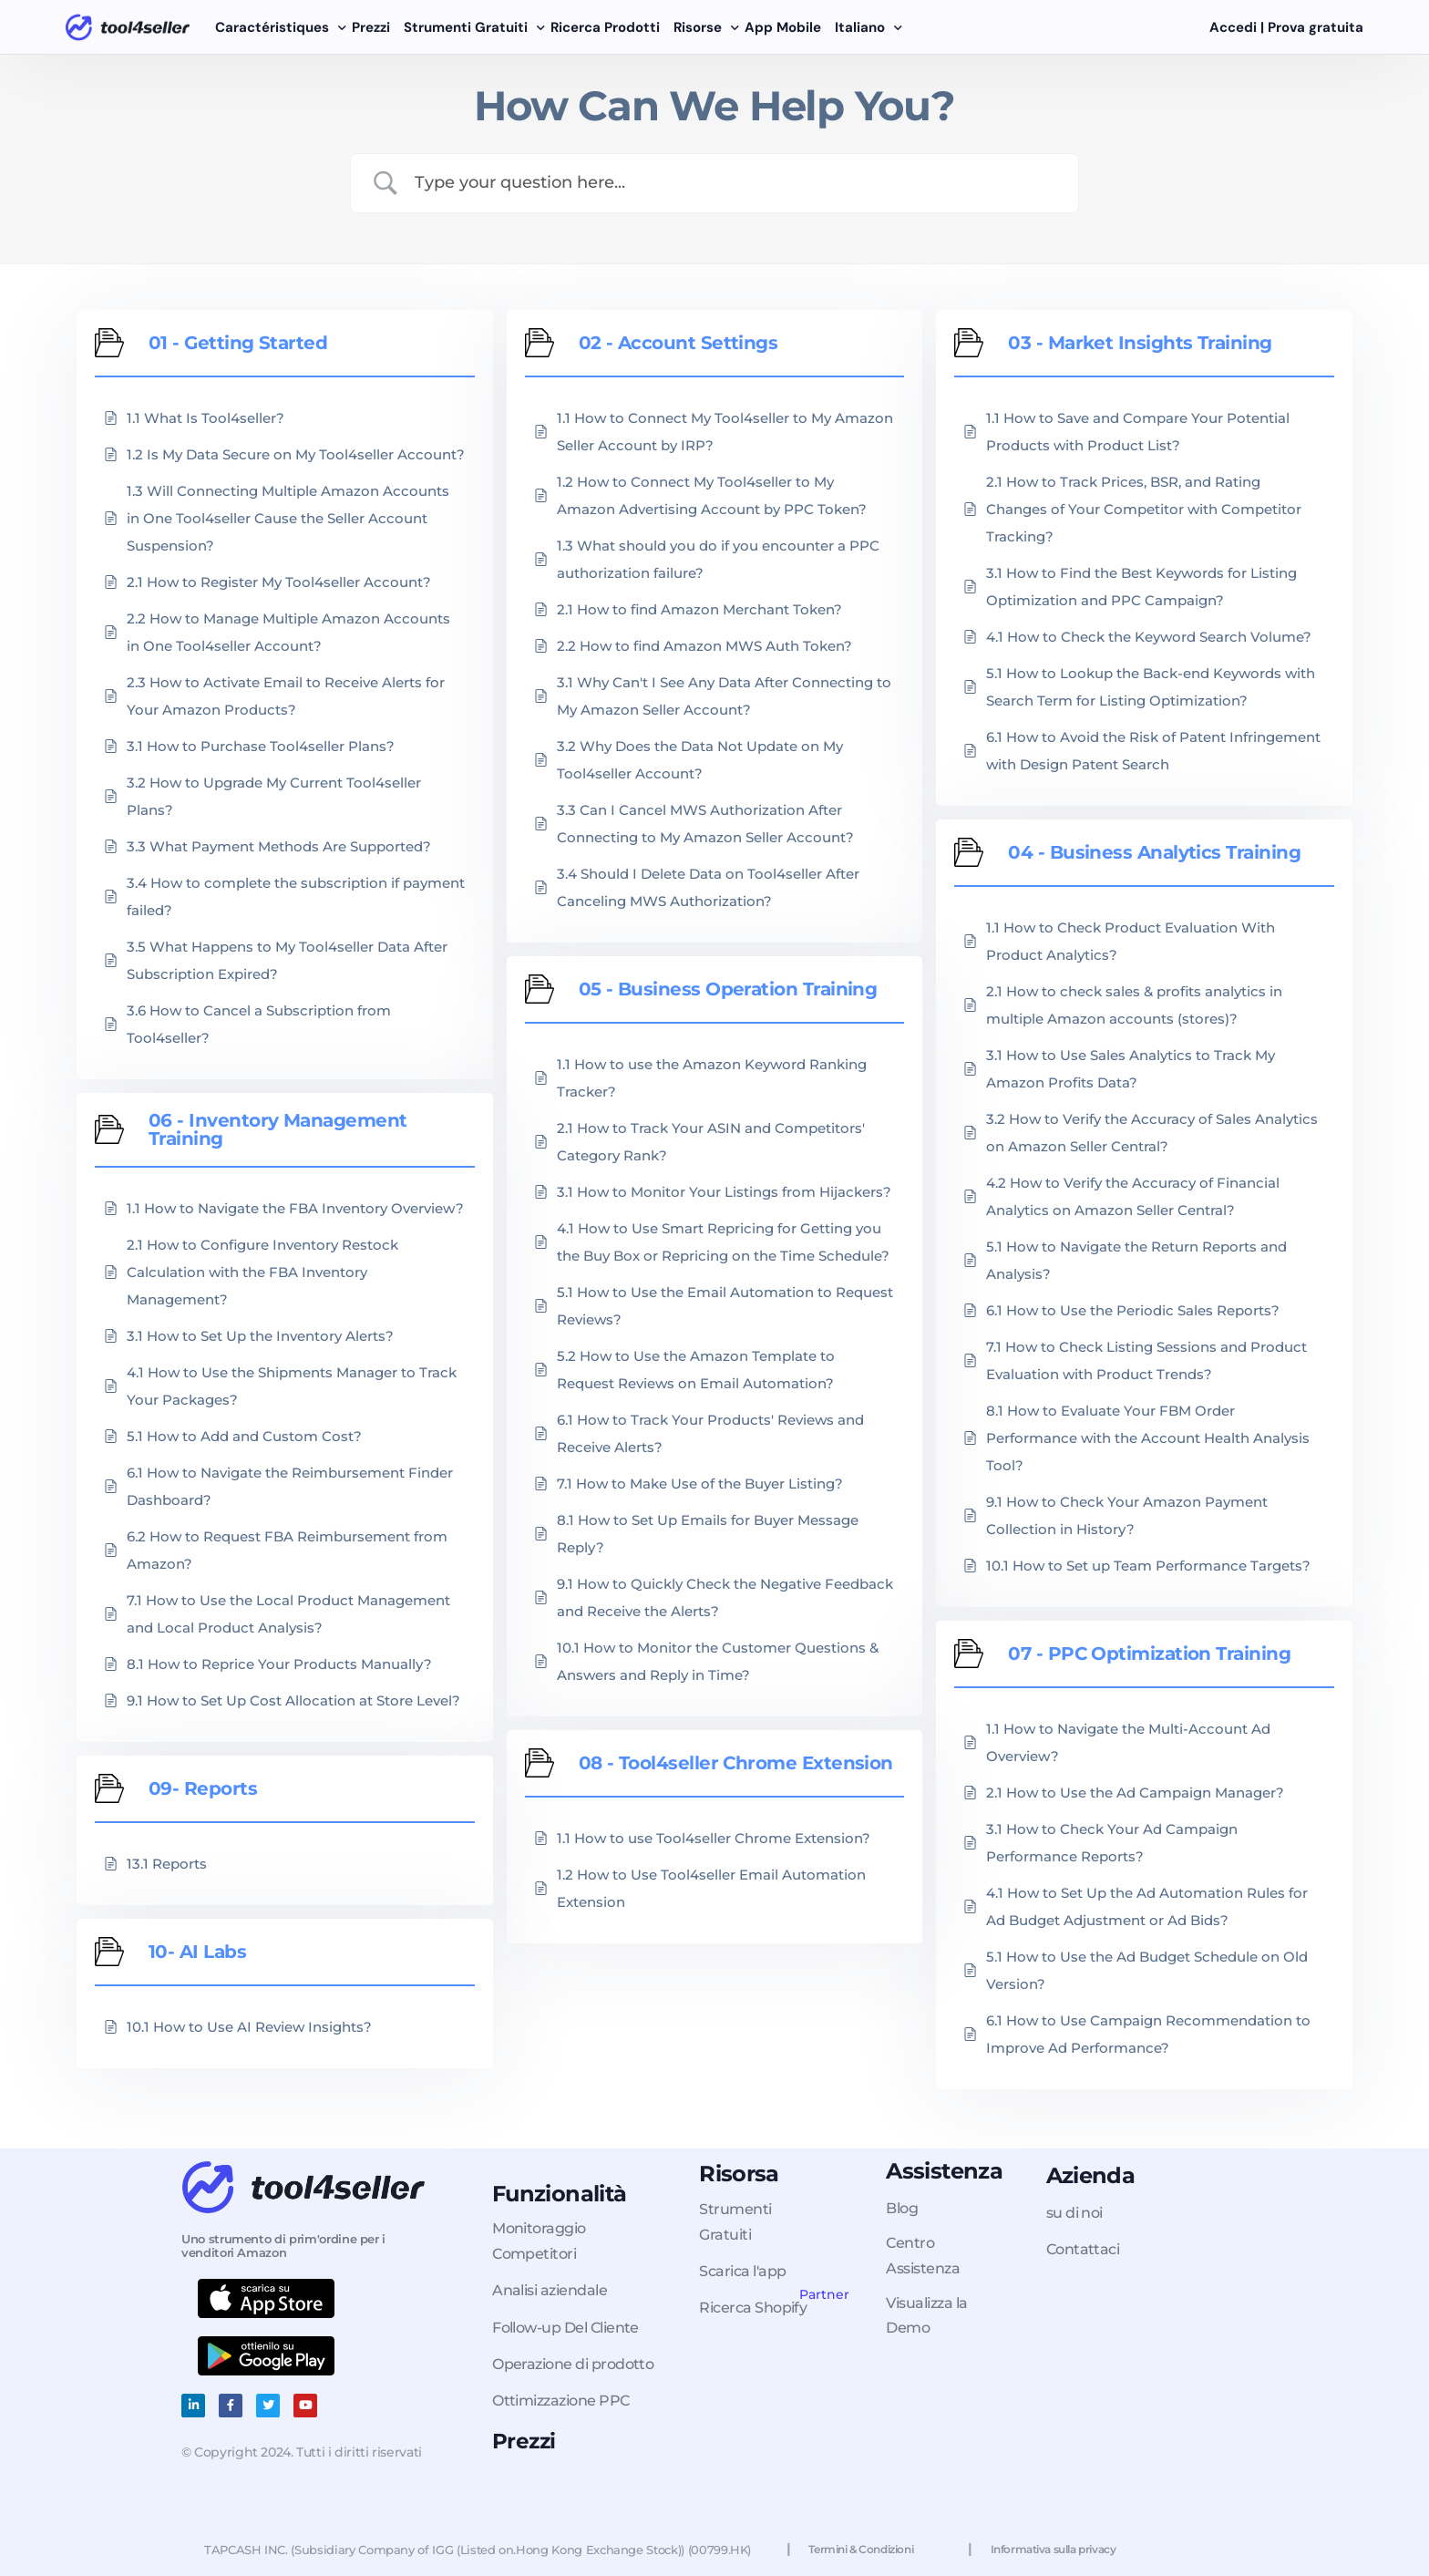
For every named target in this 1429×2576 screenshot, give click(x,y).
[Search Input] (737, 183)
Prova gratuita (1317, 27)
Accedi (1235, 27)
